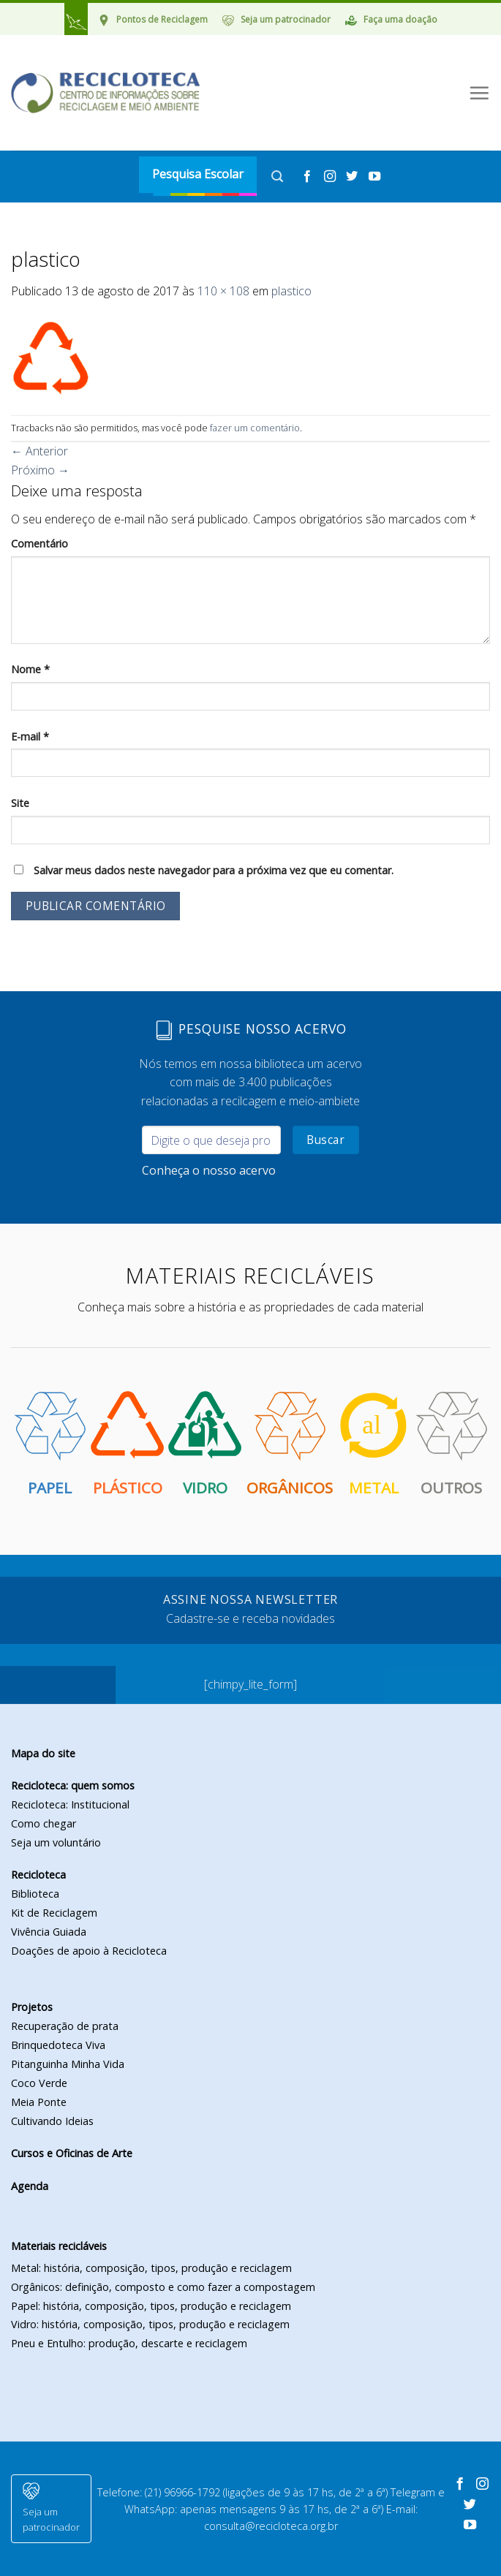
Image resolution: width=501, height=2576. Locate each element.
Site (20, 803)
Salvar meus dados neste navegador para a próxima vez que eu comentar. (213, 870)
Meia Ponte (39, 2102)
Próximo (40, 470)
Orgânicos (289, 1443)
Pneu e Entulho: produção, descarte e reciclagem (129, 2343)
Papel (49, 1443)
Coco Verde (39, 2083)
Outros (451, 1443)
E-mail (30, 736)
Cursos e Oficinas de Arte (71, 2153)
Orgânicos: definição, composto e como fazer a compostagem (163, 2287)
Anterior (39, 451)
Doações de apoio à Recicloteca (89, 1951)
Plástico (127, 1443)
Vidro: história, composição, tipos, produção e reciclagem (150, 2324)
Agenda (29, 2186)
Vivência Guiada (48, 1932)
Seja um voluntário (56, 1842)
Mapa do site (43, 1753)
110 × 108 (223, 291)
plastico (291, 291)
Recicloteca (38, 1875)
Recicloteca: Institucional (70, 1804)
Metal (373, 1443)
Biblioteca (35, 1894)
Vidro (204, 1443)
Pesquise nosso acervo (250, 1030)
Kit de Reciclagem (54, 1913)
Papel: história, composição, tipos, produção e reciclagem (151, 2306)
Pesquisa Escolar (198, 174)
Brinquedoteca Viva (58, 2045)
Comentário (39, 543)
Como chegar (43, 1823)
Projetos (32, 2007)
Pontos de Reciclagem (162, 19)
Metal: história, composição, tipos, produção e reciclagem (151, 2268)
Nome (30, 669)
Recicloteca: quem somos (73, 1785)
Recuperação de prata (64, 2026)
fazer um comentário (255, 427)
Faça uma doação (400, 19)
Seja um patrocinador (286, 19)
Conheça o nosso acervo (209, 1170)
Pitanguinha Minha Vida (67, 2064)
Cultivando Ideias (52, 2121)
